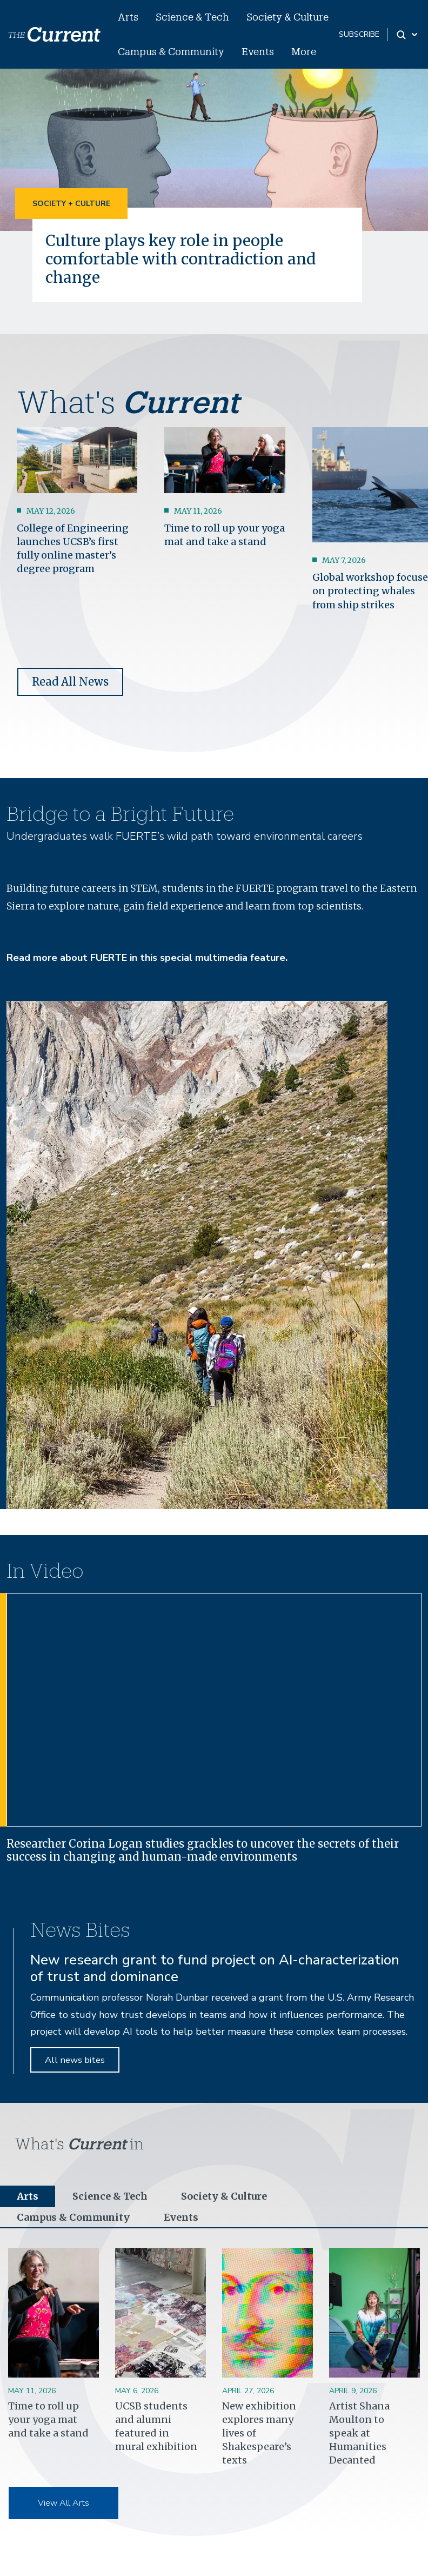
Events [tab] (181, 2217)
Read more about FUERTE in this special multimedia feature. (146, 957)
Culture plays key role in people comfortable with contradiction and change (180, 259)
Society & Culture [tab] (224, 2196)
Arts (128, 17)
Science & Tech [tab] (110, 2196)
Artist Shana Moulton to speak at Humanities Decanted (359, 2433)
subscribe (359, 34)
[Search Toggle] (407, 34)
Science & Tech (192, 17)
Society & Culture (287, 17)
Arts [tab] (27, 2196)
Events (258, 51)
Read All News (70, 681)
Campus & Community (171, 51)
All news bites (75, 2060)
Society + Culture (71, 203)
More (303, 51)
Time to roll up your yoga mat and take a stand (48, 2419)
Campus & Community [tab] (73, 2217)
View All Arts (63, 2503)
